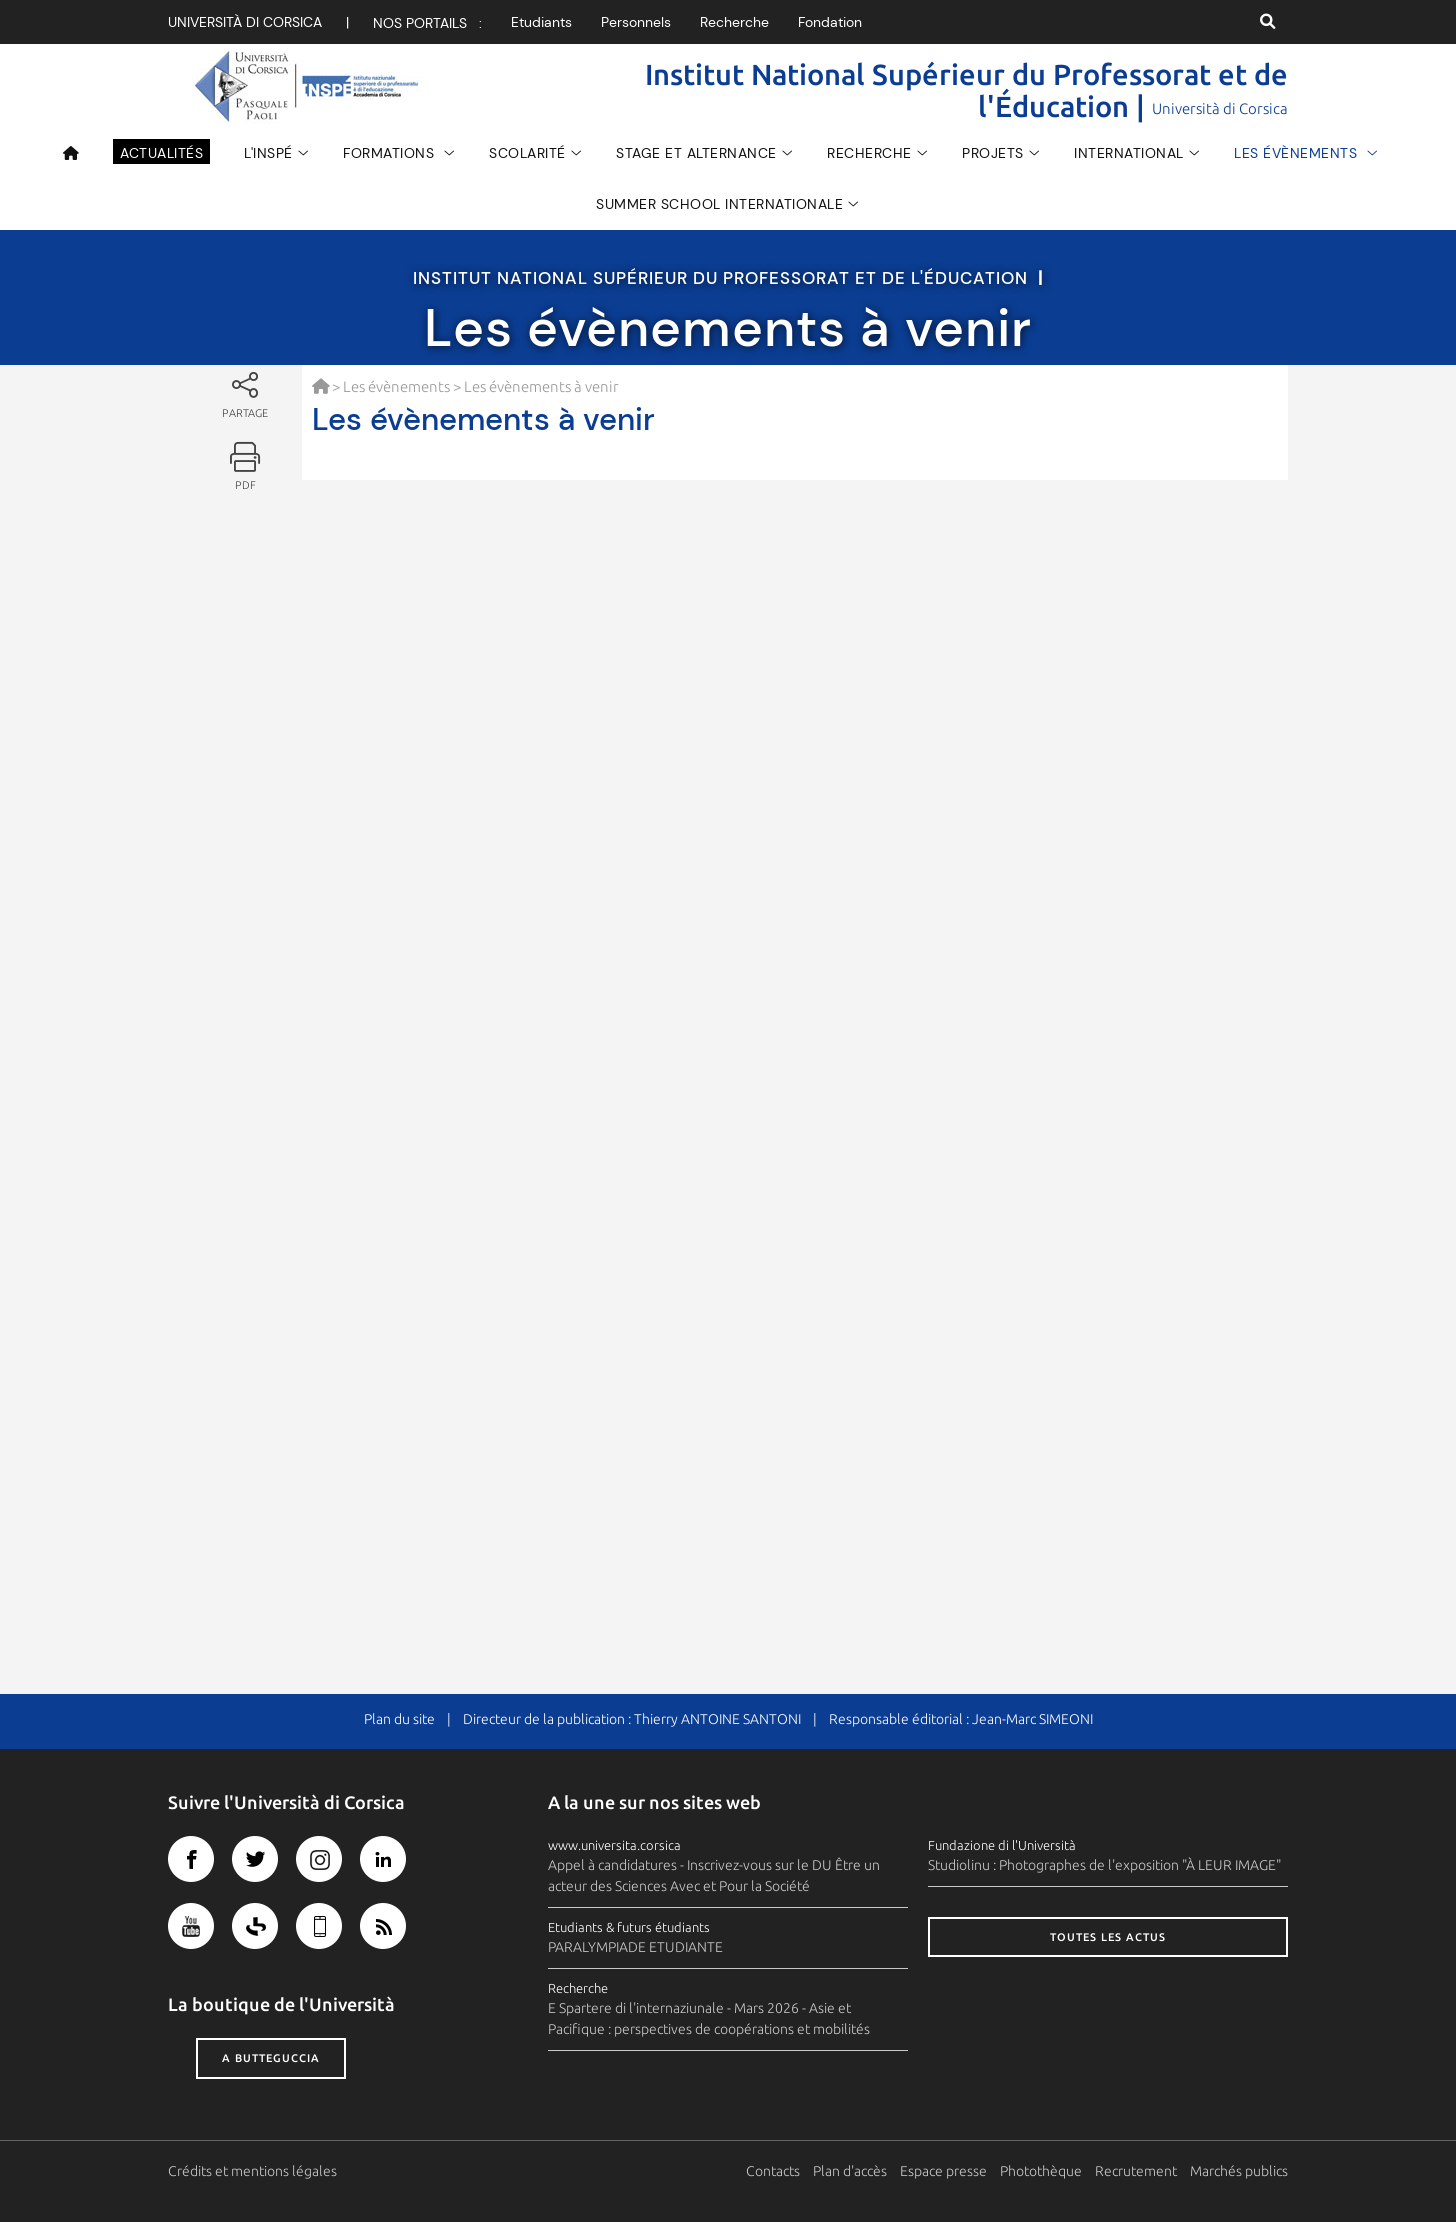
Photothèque (1041, 2171)
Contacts (773, 2171)
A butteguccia (271, 2058)
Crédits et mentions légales (252, 2171)
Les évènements (1298, 153)
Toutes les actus (1108, 1937)
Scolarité (527, 153)
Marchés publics (1239, 2171)
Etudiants (541, 22)
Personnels (636, 22)
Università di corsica (245, 22)
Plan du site (399, 1719)
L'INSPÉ (268, 153)
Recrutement (1136, 2171)
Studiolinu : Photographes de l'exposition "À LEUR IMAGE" (1104, 1865)
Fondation (830, 22)
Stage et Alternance (696, 153)
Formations (391, 153)
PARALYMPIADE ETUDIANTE (635, 1947)
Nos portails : (427, 23)
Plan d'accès (850, 2171)
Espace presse (943, 2171)
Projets (993, 153)
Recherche (734, 22)
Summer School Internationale (719, 204)
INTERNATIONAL (1129, 153)
